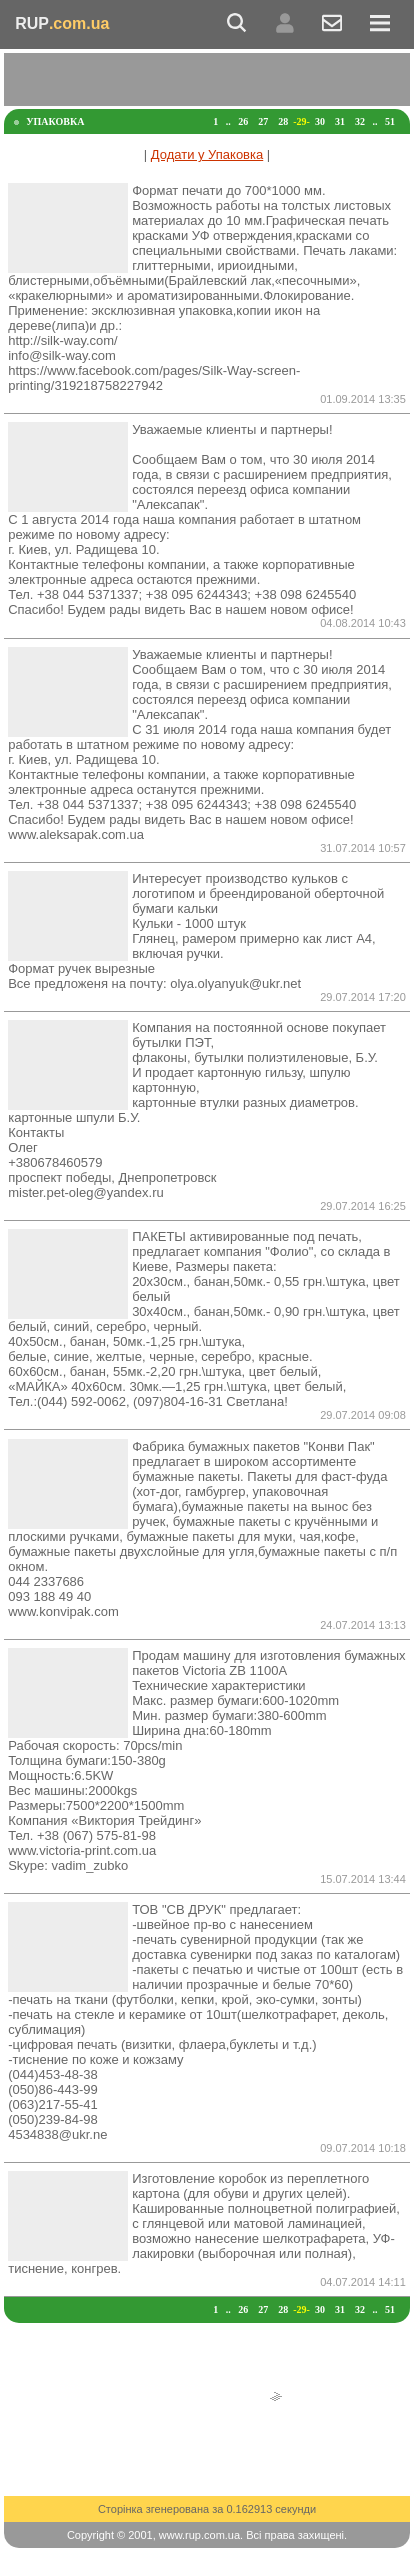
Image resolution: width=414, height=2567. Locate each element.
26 (243, 121)
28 (283, 121)
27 (263, 121)
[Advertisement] (208, 78)
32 (360, 121)
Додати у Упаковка (207, 154)
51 (390, 121)
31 (340, 121)
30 (320, 121)
